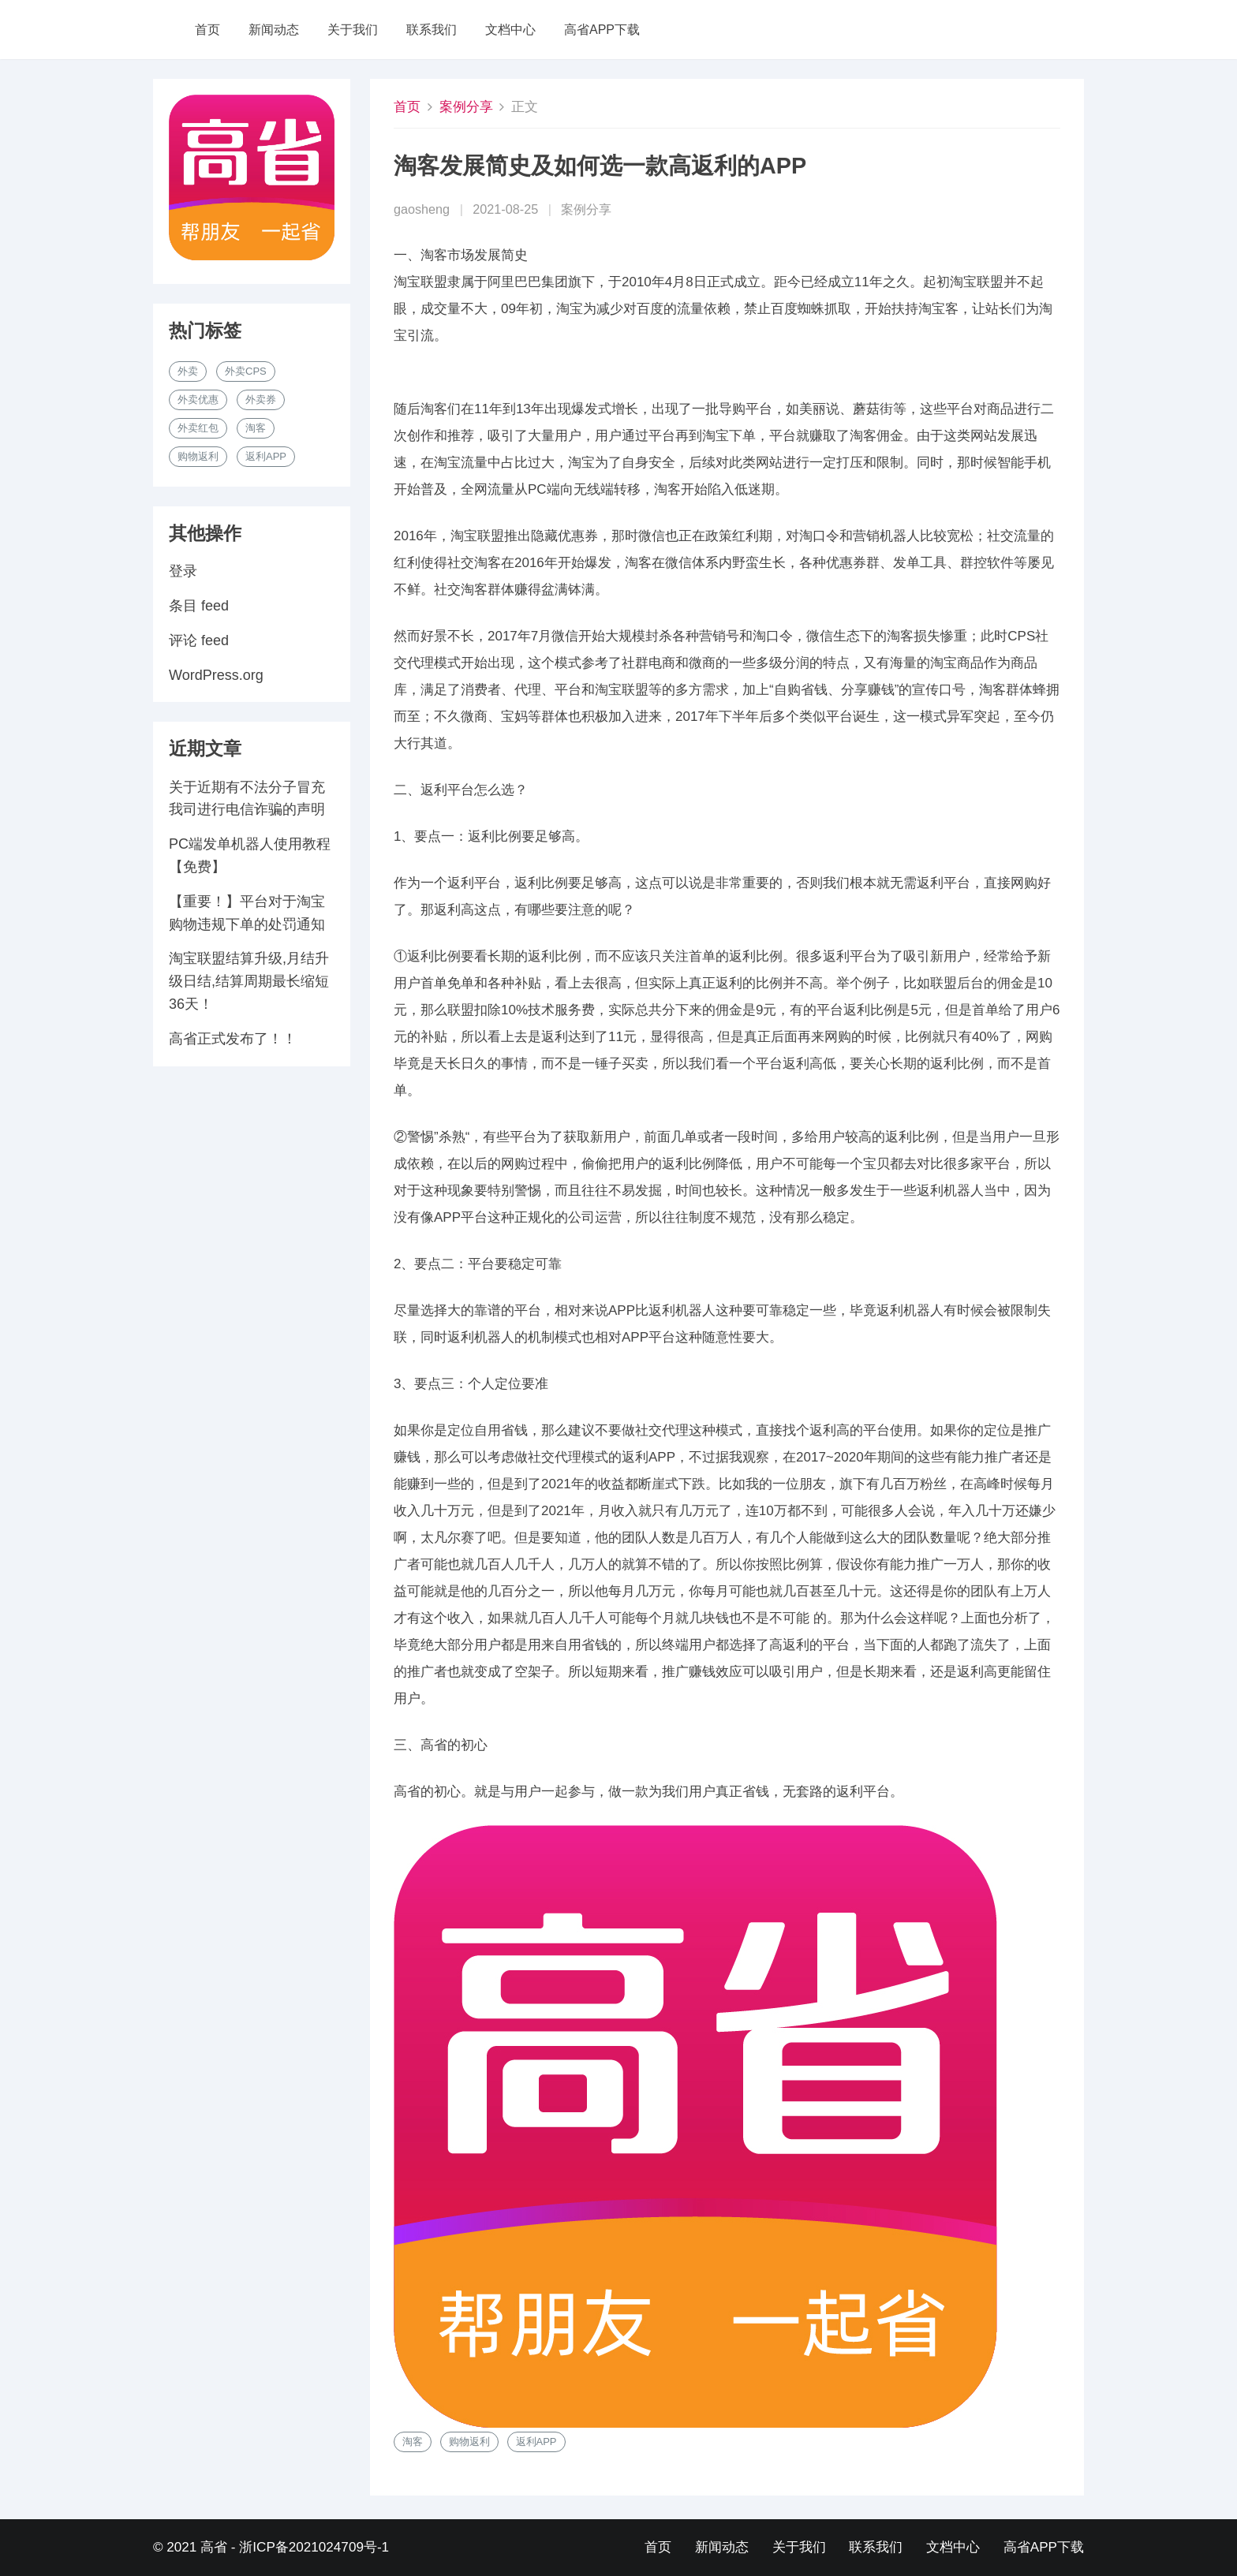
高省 (213, 2547)
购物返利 (469, 2441)
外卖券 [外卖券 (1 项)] (260, 399)
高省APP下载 (602, 29)
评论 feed (199, 640)
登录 (183, 571)
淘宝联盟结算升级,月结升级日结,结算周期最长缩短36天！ (249, 981)
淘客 (412, 2441)
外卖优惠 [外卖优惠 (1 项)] (198, 399)
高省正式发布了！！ (233, 1039)
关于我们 (352, 29)
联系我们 (431, 29)
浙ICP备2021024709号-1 (314, 2547)
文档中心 (510, 29)
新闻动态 (274, 29)
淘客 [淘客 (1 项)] (255, 428)
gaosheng (422, 209)
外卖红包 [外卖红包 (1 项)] (198, 428)
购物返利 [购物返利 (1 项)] (198, 456)
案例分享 (466, 106)
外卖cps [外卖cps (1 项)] (246, 371)
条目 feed (199, 606)
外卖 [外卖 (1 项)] (188, 371)
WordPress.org (216, 675)
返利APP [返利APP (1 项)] (265, 456)
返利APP (536, 2441)
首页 (207, 29)
